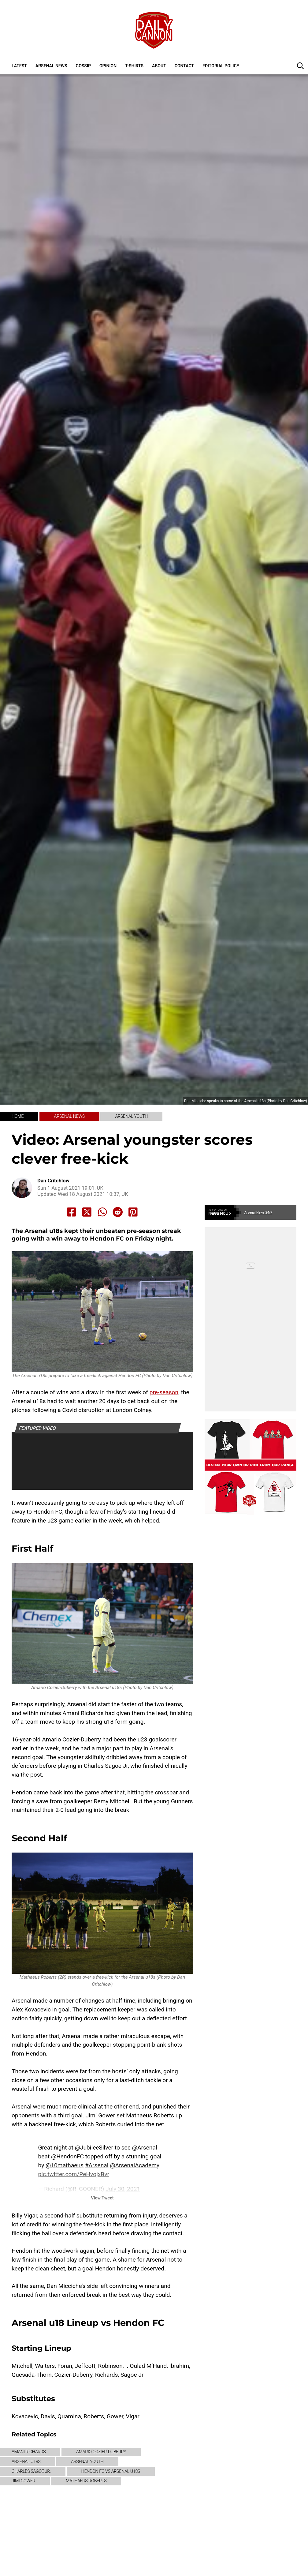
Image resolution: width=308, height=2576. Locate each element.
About (159, 65)
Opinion (108, 65)
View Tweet (102, 2198)
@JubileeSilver (94, 2147)
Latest (19, 65)
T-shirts (134, 65)
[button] (300, 65)
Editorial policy (220, 65)
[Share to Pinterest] (133, 1212)
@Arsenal (144, 2147)
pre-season (164, 1392)
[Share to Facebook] (71, 1212)
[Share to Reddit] (118, 1212)
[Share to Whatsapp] (102, 1212)
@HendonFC (67, 2156)
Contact (184, 65)
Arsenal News (51, 65)
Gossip (83, 65)
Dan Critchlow (53, 1180)
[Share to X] (87, 1212)
